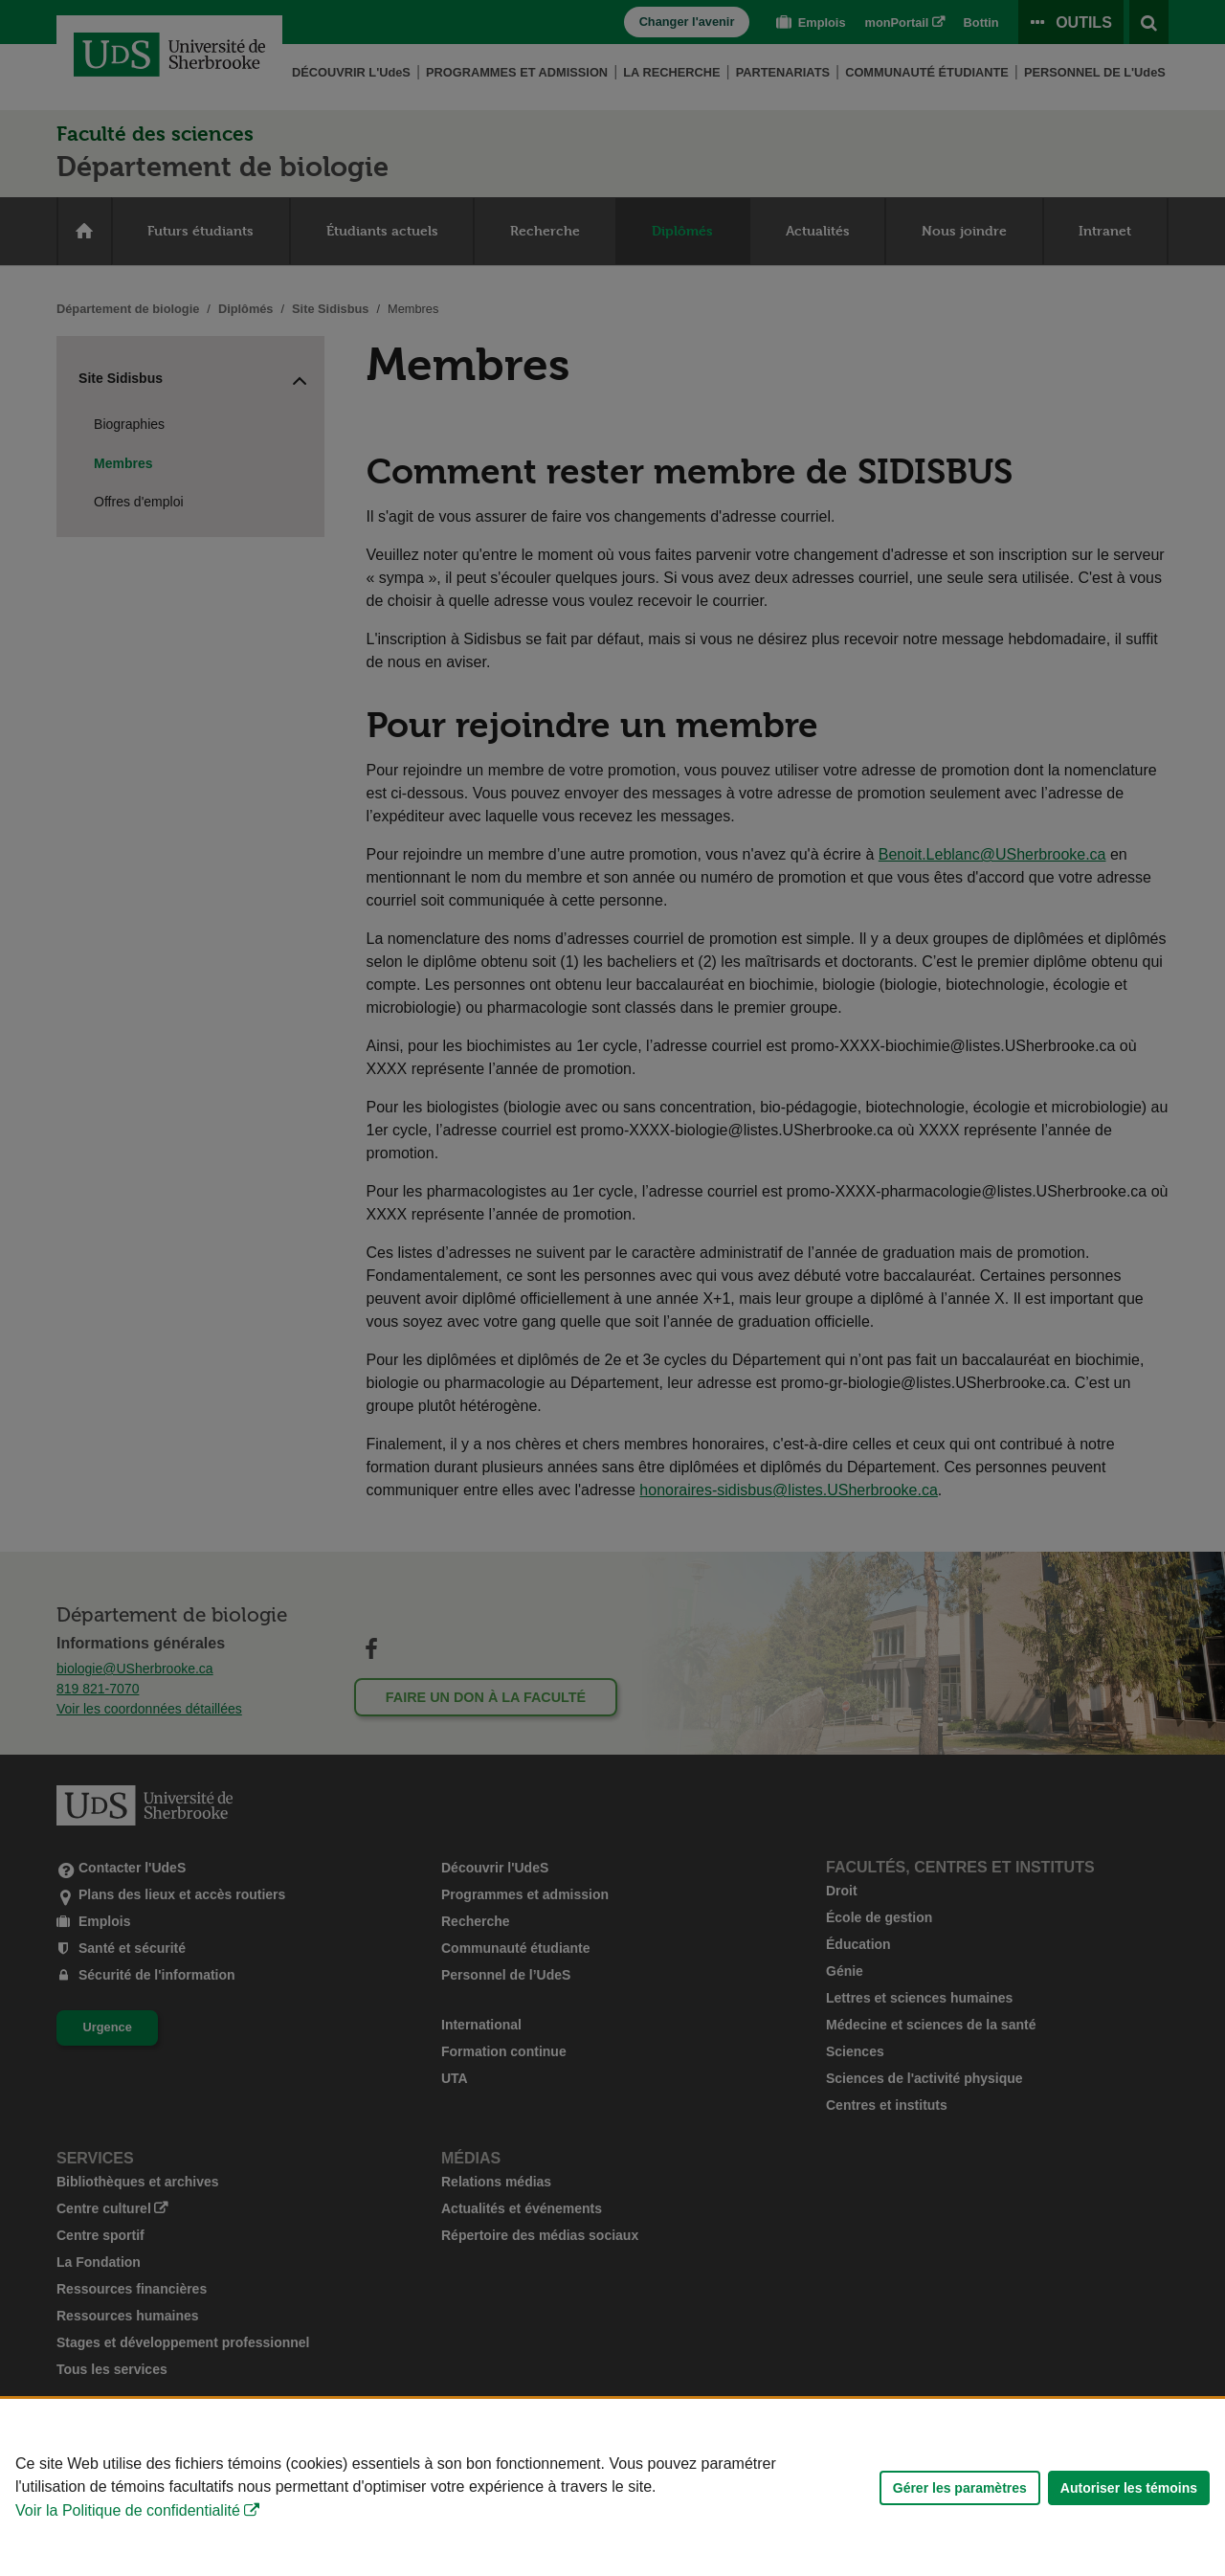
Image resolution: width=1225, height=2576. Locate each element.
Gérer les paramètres (960, 2488)
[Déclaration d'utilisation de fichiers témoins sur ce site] (612, 2487)
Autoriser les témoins (1128, 2488)
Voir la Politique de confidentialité (127, 2510)
